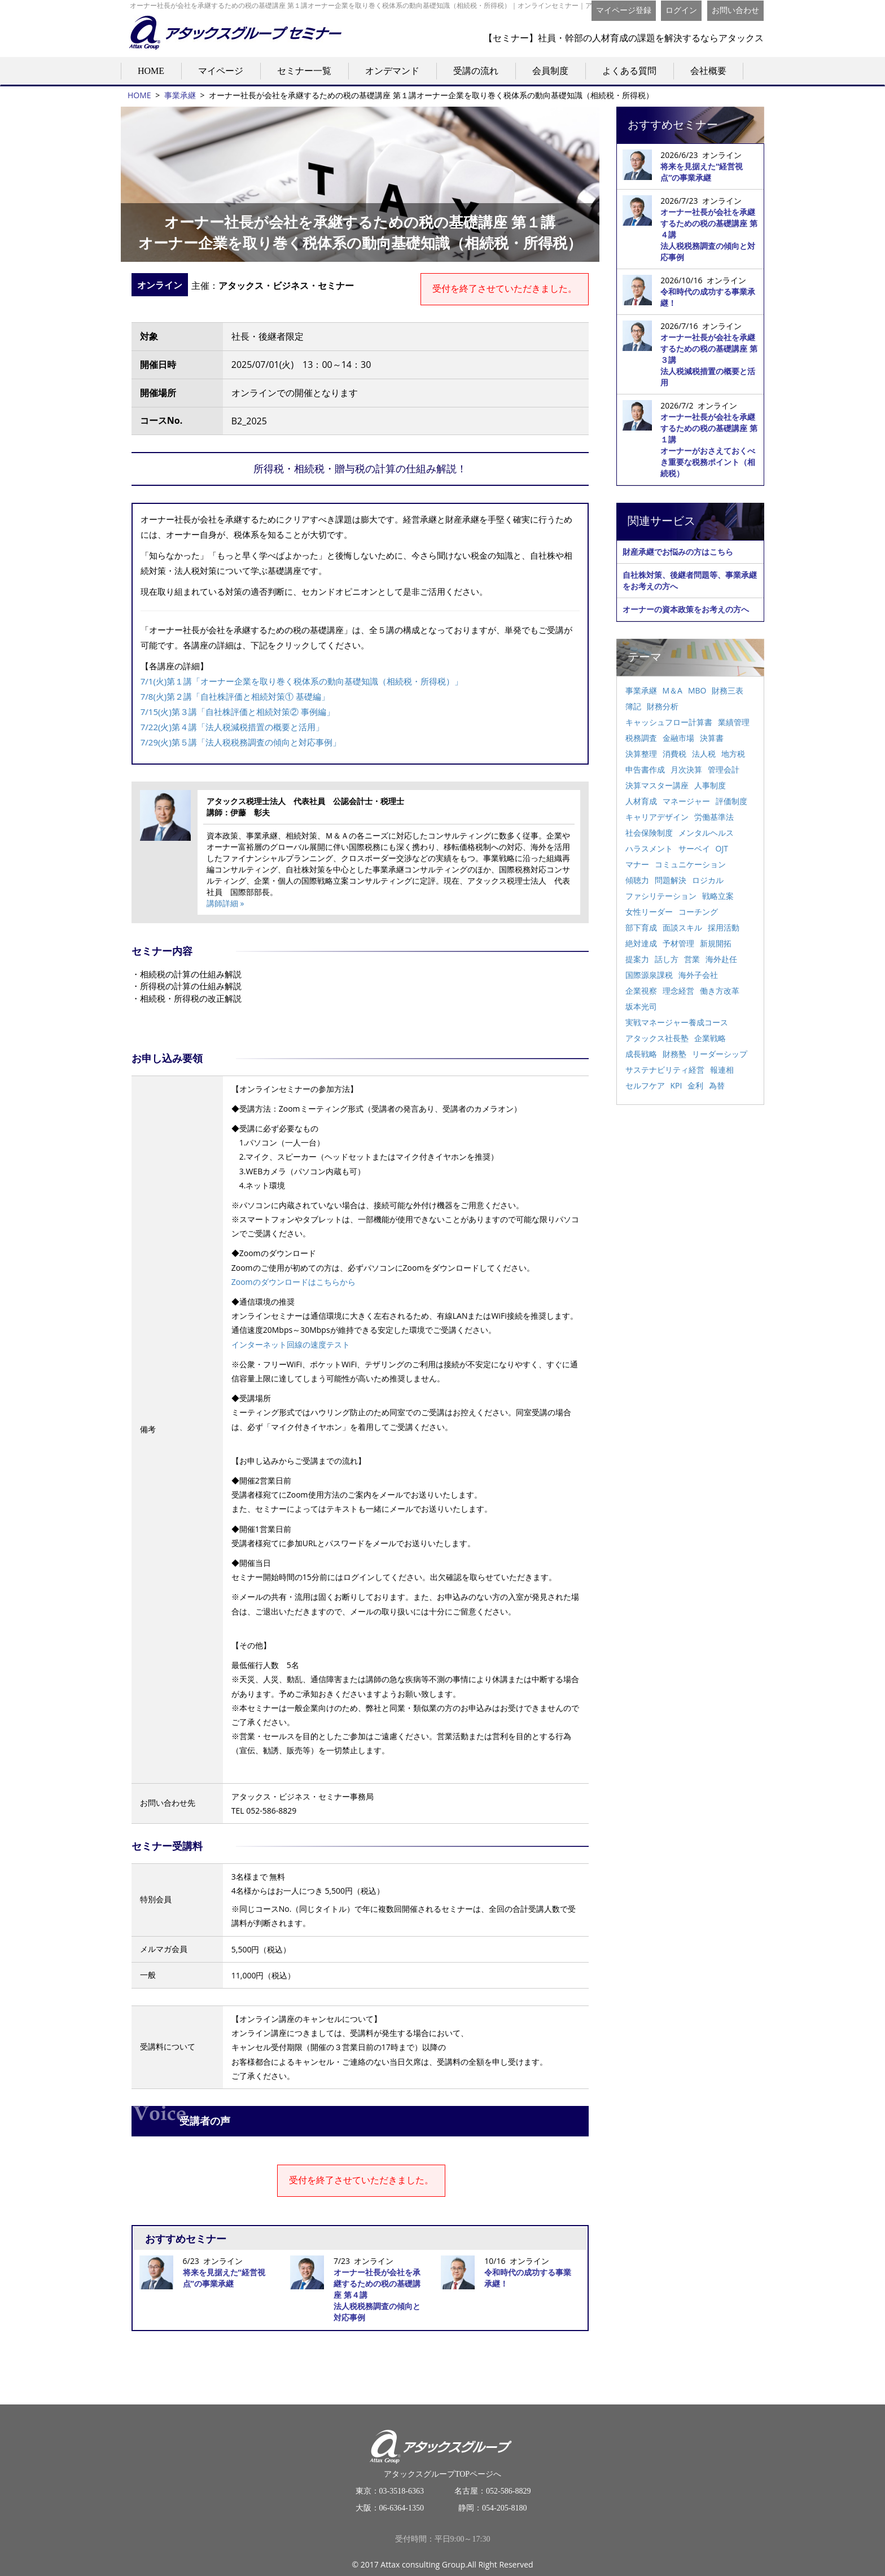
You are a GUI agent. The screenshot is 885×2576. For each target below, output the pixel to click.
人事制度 (710, 785)
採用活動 (723, 927)
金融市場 (678, 737)
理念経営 (678, 990)
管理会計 (723, 769)
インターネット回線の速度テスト (290, 1344)
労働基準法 (714, 816)
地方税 (733, 753)
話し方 (666, 959)
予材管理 (678, 943)
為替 (717, 1085)
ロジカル (708, 880)
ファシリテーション (660, 895)
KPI (676, 1085)
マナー (637, 864)
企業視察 (641, 990)
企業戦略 (710, 1038)
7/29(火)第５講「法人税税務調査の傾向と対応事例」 (241, 742)
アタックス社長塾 (657, 1038)
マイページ (220, 71)
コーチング (698, 911)
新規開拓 (715, 943)
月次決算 (686, 769)
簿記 (633, 706)
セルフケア (645, 1085)
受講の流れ (475, 71)
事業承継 (180, 95)
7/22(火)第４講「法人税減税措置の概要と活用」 (232, 726)
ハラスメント (649, 848)
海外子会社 (698, 974)
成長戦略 (641, 1053)
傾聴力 (637, 880)
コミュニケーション (690, 864)
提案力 (637, 959)
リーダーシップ (719, 1053)
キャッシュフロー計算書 (668, 722)
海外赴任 (721, 959)
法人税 (704, 753)
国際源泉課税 (649, 974)
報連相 (722, 1069)
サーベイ (694, 848)
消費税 (674, 753)
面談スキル (682, 927)
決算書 (712, 737)
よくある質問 (629, 71)
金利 (695, 1085)
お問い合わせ (735, 10)
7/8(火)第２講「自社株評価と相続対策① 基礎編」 (235, 696)
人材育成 (641, 801)
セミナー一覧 (304, 71)
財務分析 (662, 706)
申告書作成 (645, 769)
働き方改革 (719, 990)
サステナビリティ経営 (664, 1069)
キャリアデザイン (657, 816)
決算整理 (641, 753)
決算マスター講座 (657, 785)
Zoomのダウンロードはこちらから (293, 1281)
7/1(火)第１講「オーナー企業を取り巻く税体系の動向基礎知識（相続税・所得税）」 (302, 681)
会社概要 (708, 71)
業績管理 (734, 722)
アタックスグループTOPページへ (442, 2449)
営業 (692, 959)
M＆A (672, 690)
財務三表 (727, 690)
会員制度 (550, 71)
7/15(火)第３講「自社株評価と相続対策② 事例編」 (238, 711)
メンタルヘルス (706, 832)
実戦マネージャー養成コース (676, 1022)
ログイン (681, 10)
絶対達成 (641, 943)
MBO (697, 690)
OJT (722, 848)
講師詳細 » (225, 903)
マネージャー (686, 801)
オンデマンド (392, 71)
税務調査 (641, 737)
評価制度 (731, 801)
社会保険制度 (649, 832)
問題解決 (670, 880)
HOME (151, 71)
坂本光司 (641, 1006)
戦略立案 (718, 895)
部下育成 (641, 927)
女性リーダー (649, 911)
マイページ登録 (623, 10)
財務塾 (674, 1053)
